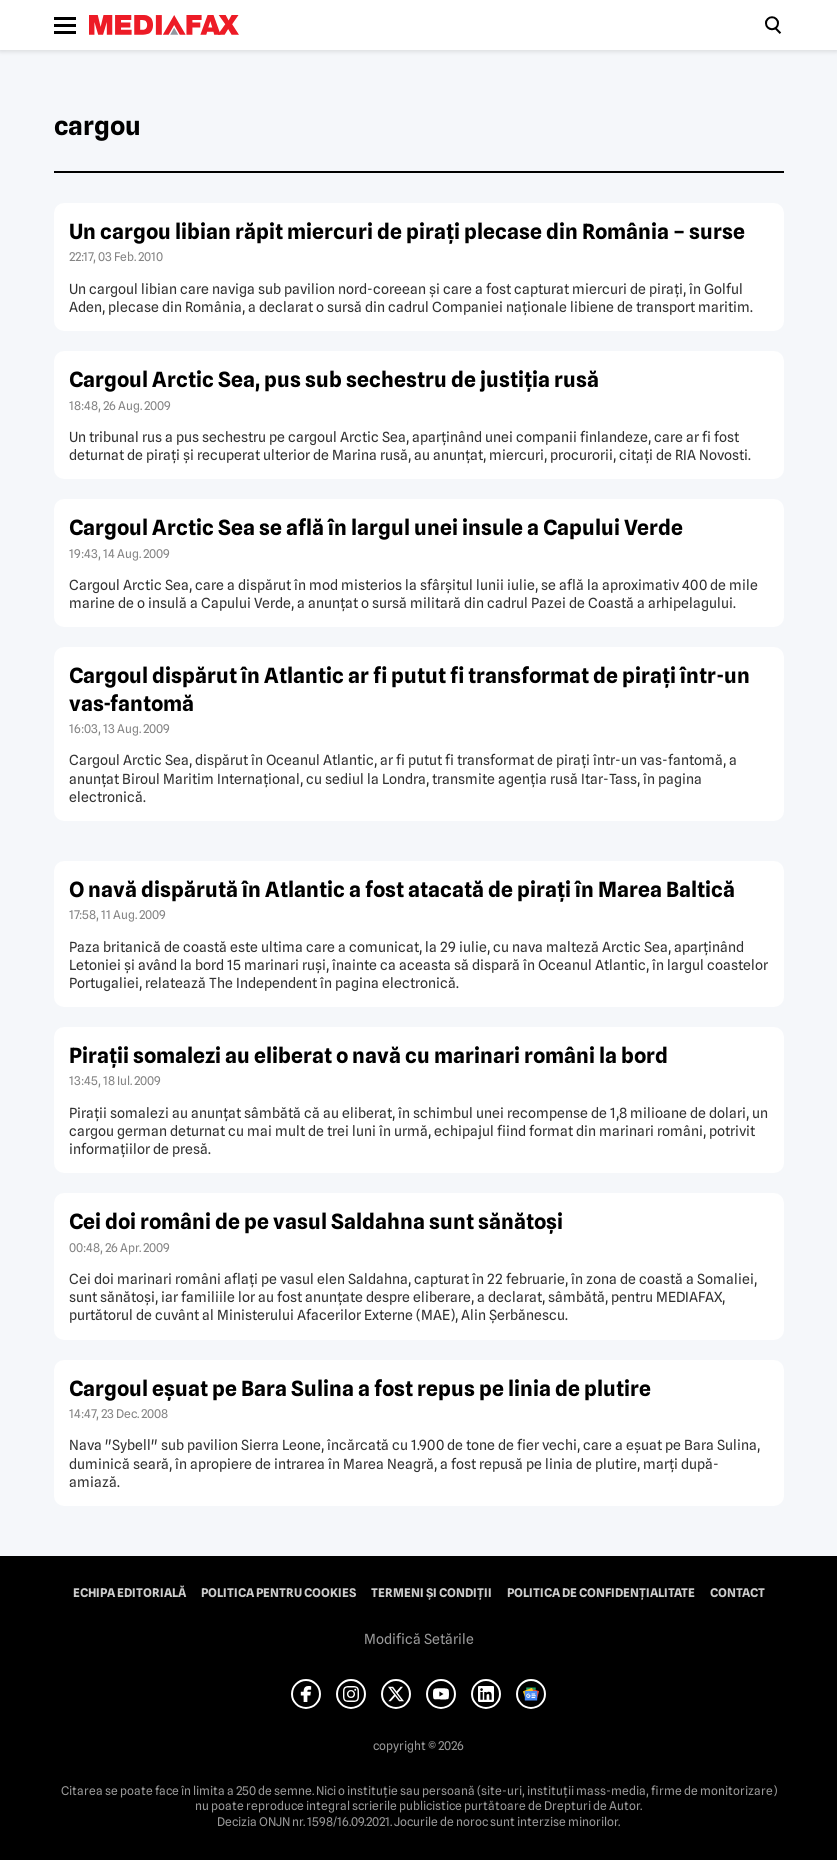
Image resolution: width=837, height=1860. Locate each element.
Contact (737, 1593)
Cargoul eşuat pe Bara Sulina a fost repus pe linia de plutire (360, 1388)
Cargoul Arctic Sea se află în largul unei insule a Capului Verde (376, 527)
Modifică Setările (419, 1639)
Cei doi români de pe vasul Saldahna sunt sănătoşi (316, 1221)
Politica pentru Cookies (278, 1593)
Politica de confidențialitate (601, 1593)
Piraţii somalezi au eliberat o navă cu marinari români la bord (368, 1055)
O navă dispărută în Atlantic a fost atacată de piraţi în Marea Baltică (402, 889)
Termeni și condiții (431, 1593)
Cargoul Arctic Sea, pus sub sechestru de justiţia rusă (334, 379)
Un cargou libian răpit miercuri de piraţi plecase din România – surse (407, 231)
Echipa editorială (129, 1593)
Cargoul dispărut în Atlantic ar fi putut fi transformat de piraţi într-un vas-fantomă (409, 689)
